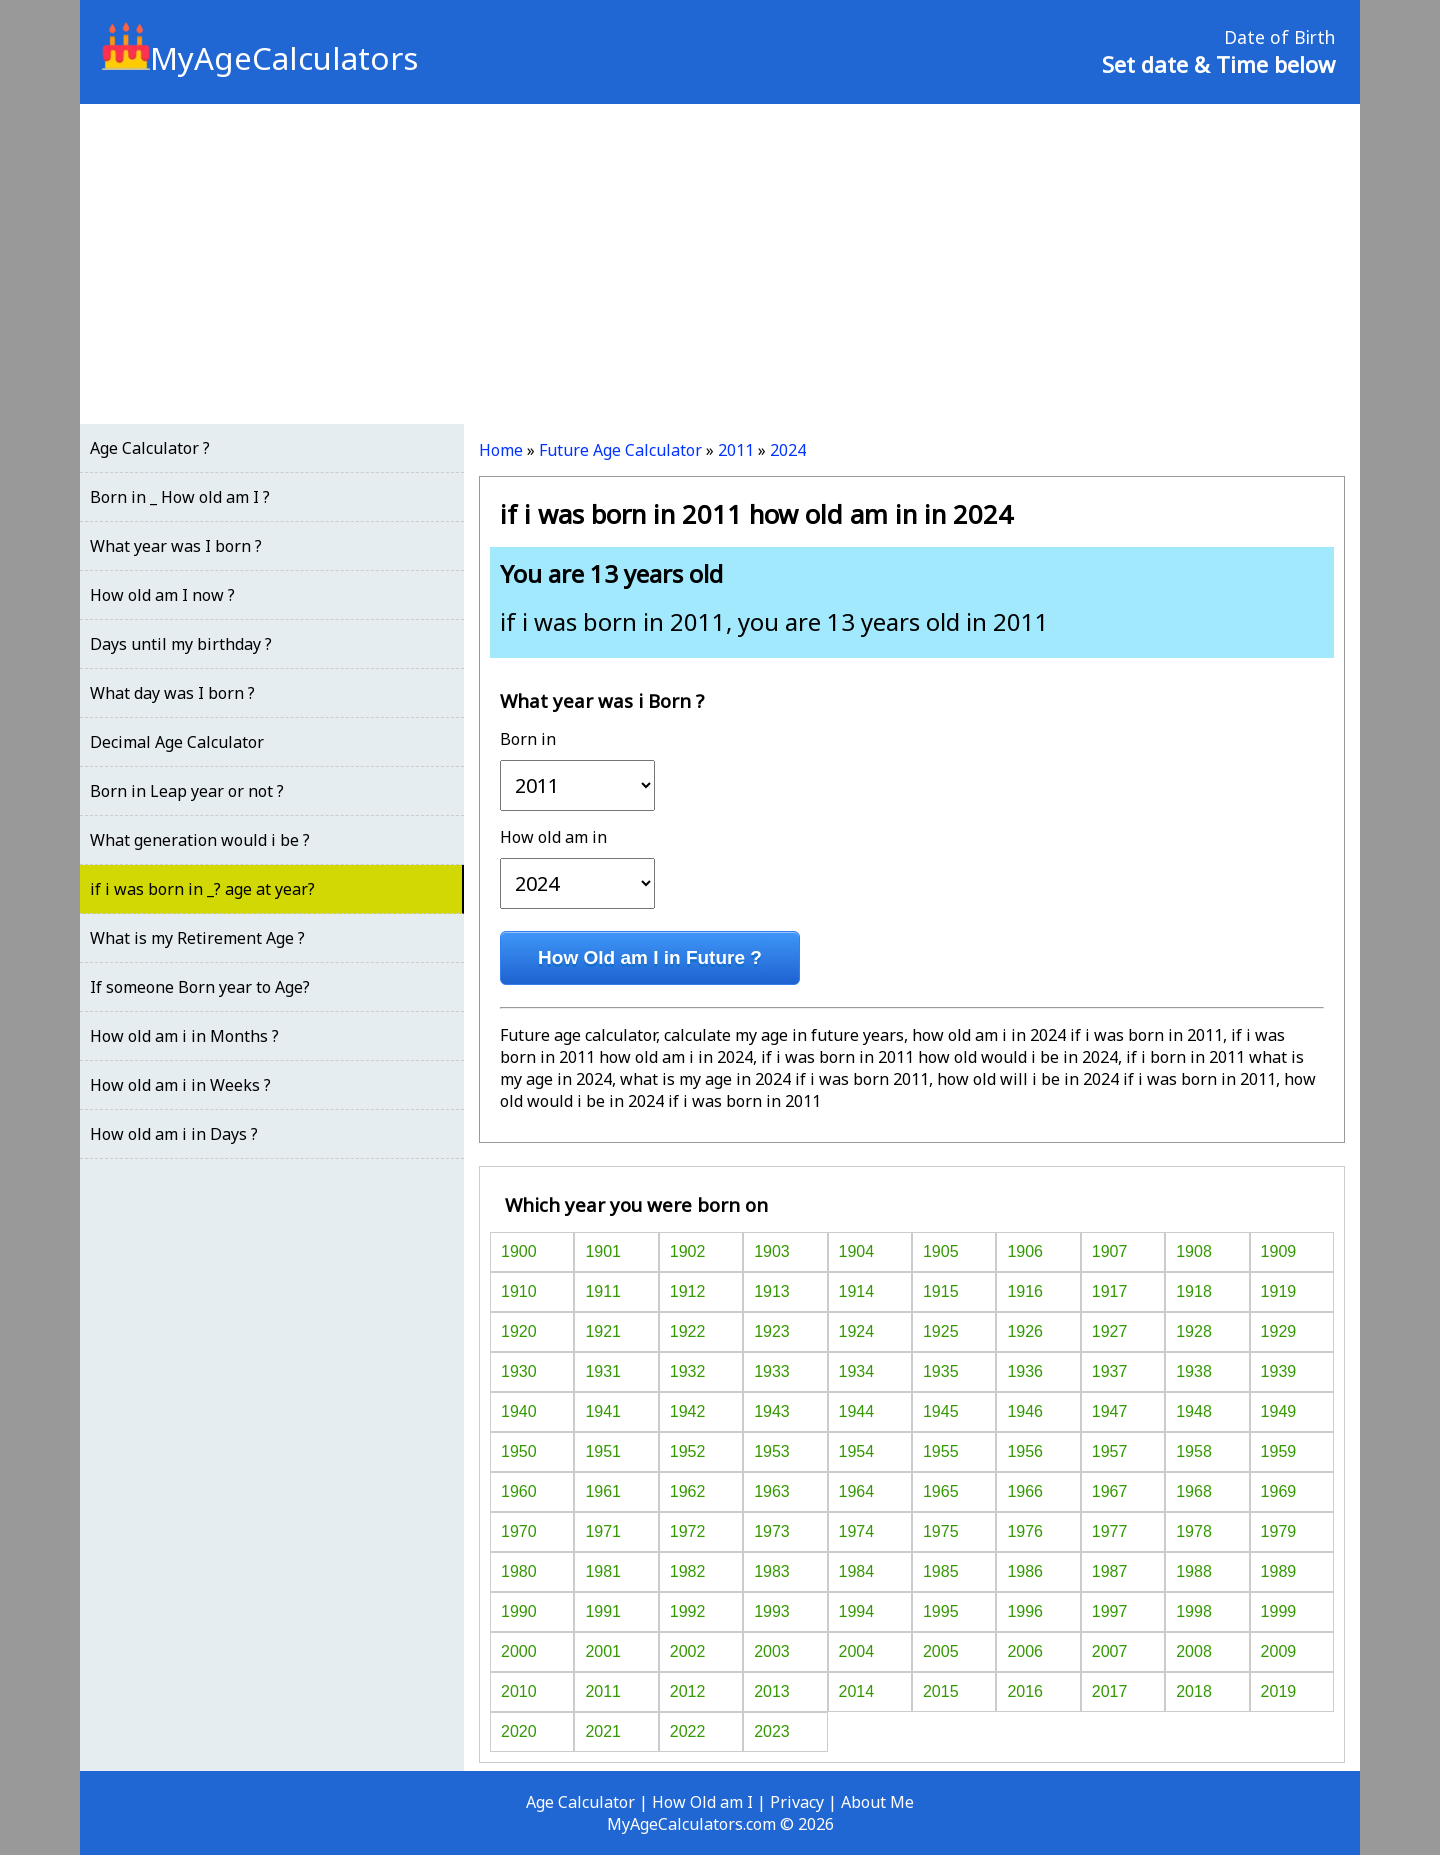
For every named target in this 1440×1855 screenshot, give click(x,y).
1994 (857, 1611)
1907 (1110, 1251)
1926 (1025, 1331)
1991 (603, 1611)
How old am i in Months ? (184, 1036)
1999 (1279, 1611)
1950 (519, 1451)
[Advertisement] (720, 264)
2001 (603, 1651)
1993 (772, 1611)
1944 (857, 1411)
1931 (603, 1371)
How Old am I (702, 1802)
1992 (688, 1611)
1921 (603, 1331)
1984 (857, 1571)
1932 (688, 1371)
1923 (772, 1331)
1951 (603, 1451)
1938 (1194, 1371)
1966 (1025, 1491)
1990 (519, 1611)
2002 (688, 1651)
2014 (857, 1691)
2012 (688, 1691)
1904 (857, 1251)
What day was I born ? (172, 693)
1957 (1110, 1451)
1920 (519, 1331)
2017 (1110, 1691)
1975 (941, 1531)
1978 (1194, 1531)
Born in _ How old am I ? (180, 497)
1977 (1110, 1531)
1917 (1110, 1291)
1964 (857, 1491)
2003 (772, 1651)
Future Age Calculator (620, 450)
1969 (1279, 1491)
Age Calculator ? (150, 448)
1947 (1110, 1411)
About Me (877, 1802)
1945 (941, 1411)
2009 (1279, 1651)
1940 (519, 1411)
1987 (1110, 1571)
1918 (1194, 1291)
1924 (857, 1331)
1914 (857, 1291)
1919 (1279, 1291)
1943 (772, 1411)
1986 (1025, 1571)
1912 (688, 1291)
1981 (603, 1571)
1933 (772, 1371)
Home (501, 450)
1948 (1194, 1411)
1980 (519, 1571)
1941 (603, 1411)
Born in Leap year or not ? (187, 791)
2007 (1110, 1651)
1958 (1194, 1451)
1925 (941, 1331)
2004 (857, 1651)
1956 (1025, 1451)
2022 (688, 1731)
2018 (1194, 1691)
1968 (1194, 1491)
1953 (772, 1451)
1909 (1279, 1251)
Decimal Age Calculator (177, 742)
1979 (1279, 1531)
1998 (1194, 1611)
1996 (1025, 1611)
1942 (688, 1411)
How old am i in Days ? (174, 1134)
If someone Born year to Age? (200, 987)
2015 (941, 1691)
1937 (1110, 1371)
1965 (941, 1491)
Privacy (797, 1802)
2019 (1279, 1691)
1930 (519, 1371)
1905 (941, 1251)
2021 (603, 1731)
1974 (857, 1531)
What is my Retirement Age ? (197, 938)
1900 (519, 1251)
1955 (941, 1451)
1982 (688, 1571)
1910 (519, 1291)
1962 (688, 1491)
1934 (857, 1371)
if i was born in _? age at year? (202, 889)
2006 (1025, 1651)
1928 (1194, 1331)
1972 (688, 1531)
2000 (519, 1651)
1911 (603, 1291)
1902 (688, 1251)
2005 (941, 1651)
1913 (772, 1291)
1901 (603, 1251)
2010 (519, 1691)
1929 (1279, 1331)
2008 (1194, 1651)
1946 (1025, 1411)
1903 (772, 1251)
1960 (519, 1491)
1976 (1025, 1531)
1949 (1279, 1411)
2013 (772, 1691)
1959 (1279, 1451)
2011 (736, 450)
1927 (1110, 1331)
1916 (1025, 1291)
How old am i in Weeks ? (180, 1085)
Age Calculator (580, 1802)
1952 (688, 1451)
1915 (941, 1291)
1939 (1279, 1371)
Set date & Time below (1218, 64)
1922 (688, 1331)
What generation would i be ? (200, 840)
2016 (1025, 1691)
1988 (1194, 1571)
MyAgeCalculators (260, 58)
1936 (1025, 1371)
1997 (1110, 1611)
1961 (603, 1491)
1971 (603, 1531)
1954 (857, 1451)
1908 (1194, 1251)
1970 (519, 1531)
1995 (941, 1611)
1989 (1279, 1571)
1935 (941, 1371)
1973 (772, 1531)
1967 (1110, 1491)
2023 (772, 1731)
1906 (1025, 1251)
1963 (772, 1491)
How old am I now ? (162, 595)
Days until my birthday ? (181, 644)
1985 (941, 1571)
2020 (519, 1731)
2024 (788, 450)
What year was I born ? (176, 546)
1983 (772, 1571)
